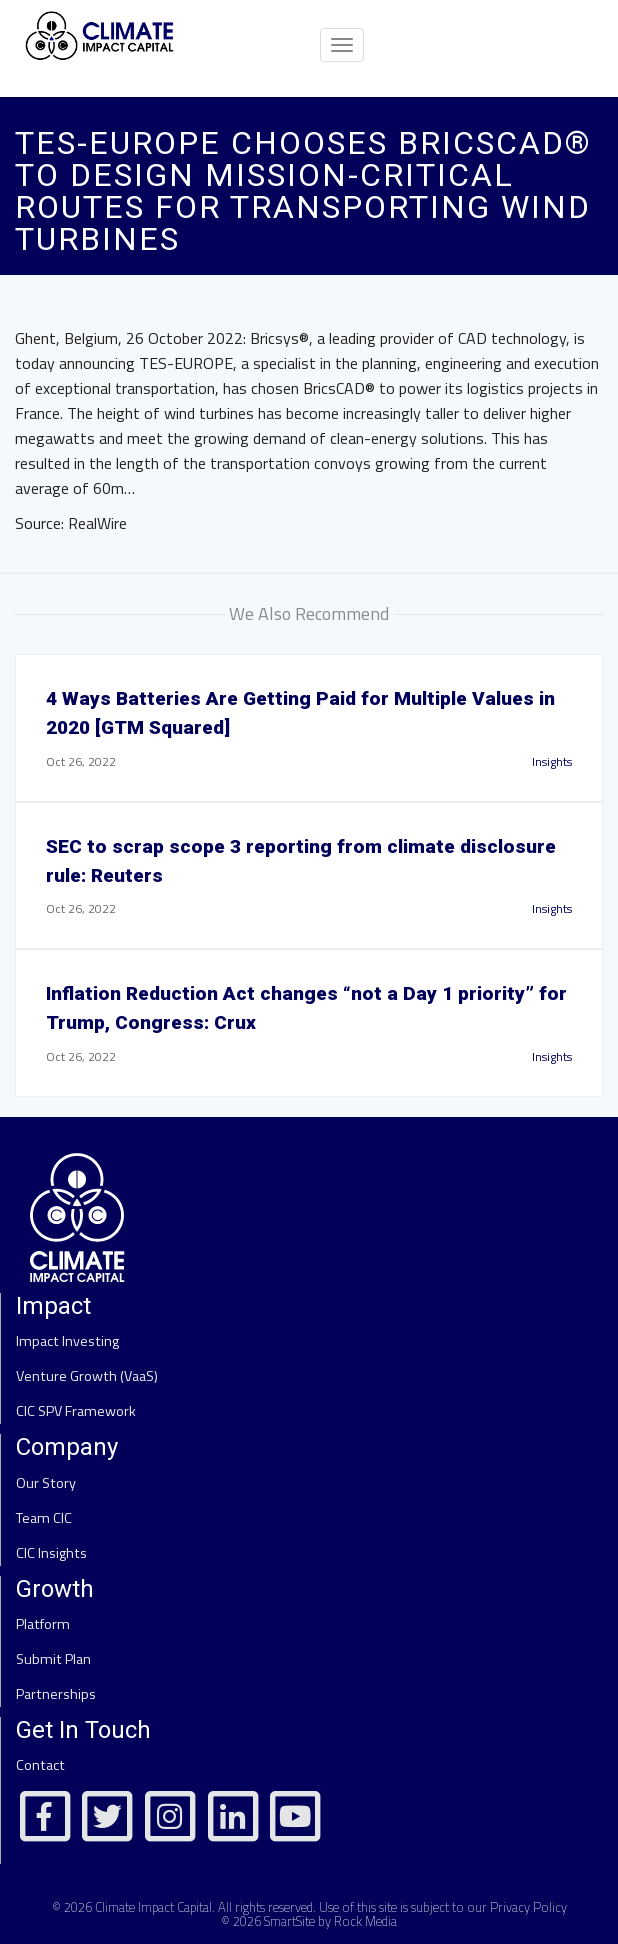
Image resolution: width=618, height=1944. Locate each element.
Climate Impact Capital (153, 1907)
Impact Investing (67, 1341)
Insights (552, 761)
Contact (40, 1765)
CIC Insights (51, 1553)
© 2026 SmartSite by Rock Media (309, 1921)
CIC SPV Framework (76, 1411)
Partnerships (56, 1694)
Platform (43, 1624)
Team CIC (44, 1518)
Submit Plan (53, 1659)
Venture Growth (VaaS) (87, 1376)
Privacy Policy (528, 1907)
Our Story (46, 1483)
